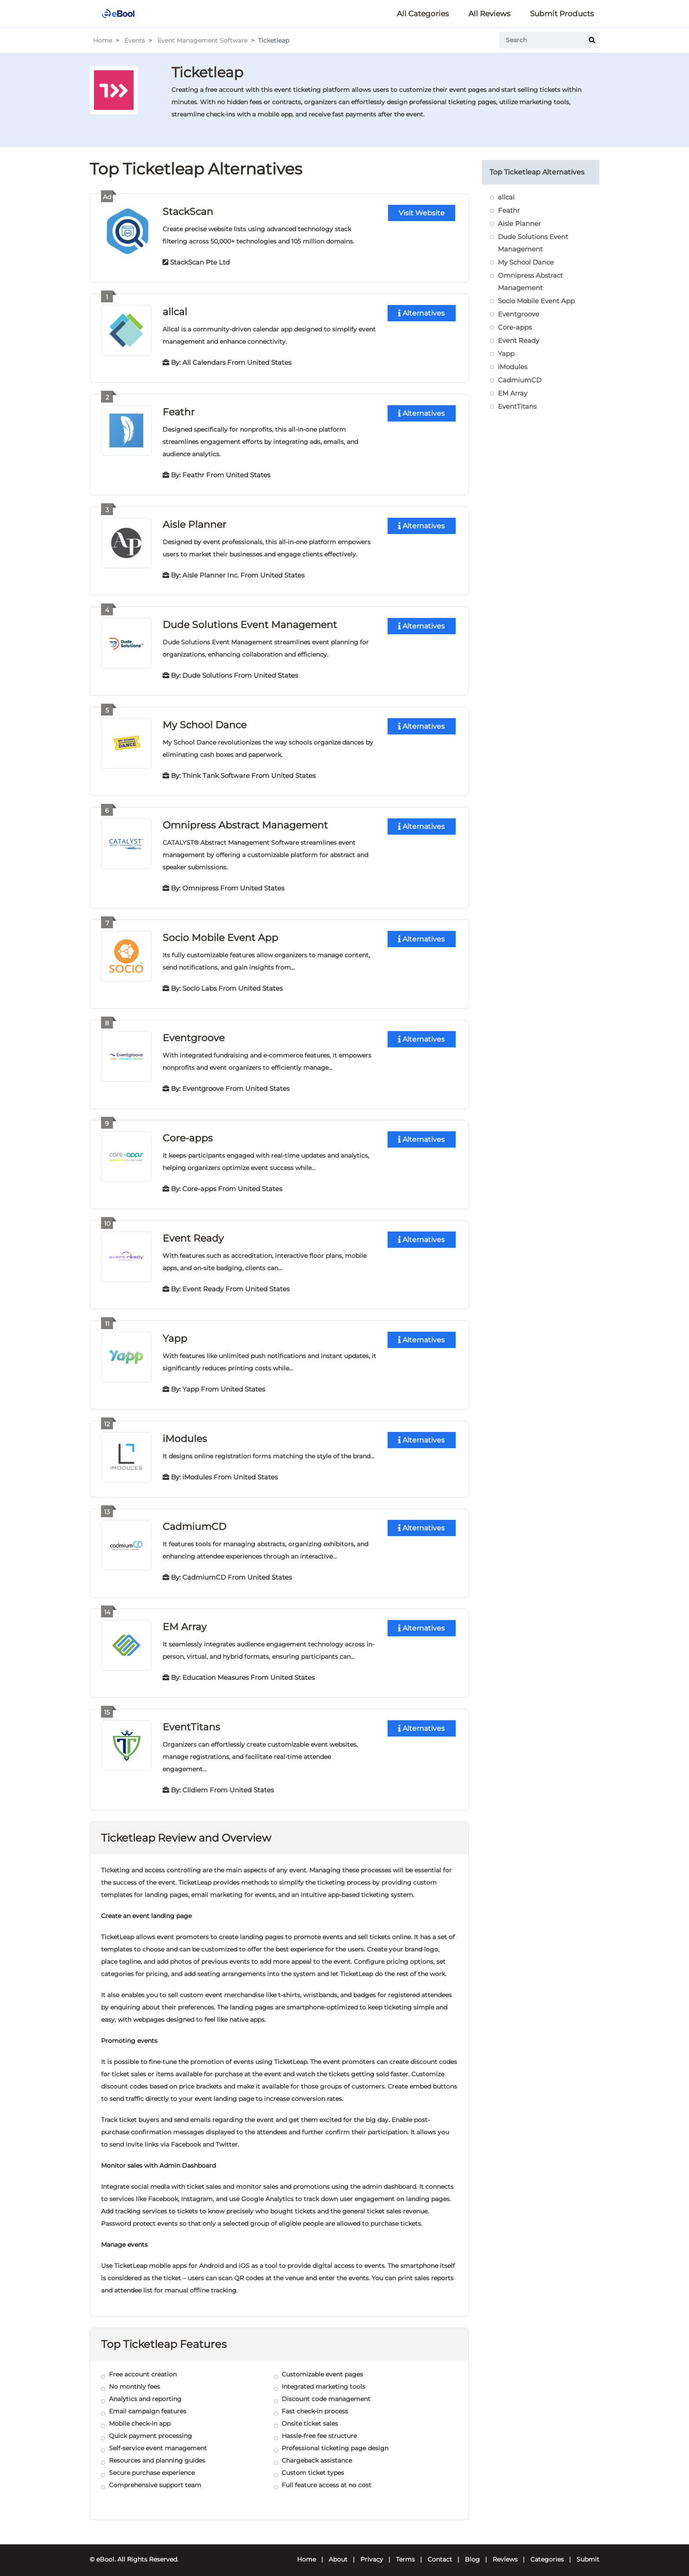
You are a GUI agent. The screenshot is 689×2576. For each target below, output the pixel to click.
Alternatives (421, 313)
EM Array (185, 1620)
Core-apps (187, 1134)
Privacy (371, 2552)
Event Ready (193, 1233)
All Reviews (489, 13)
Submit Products (562, 13)
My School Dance (205, 722)
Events (134, 40)
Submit (588, 2552)
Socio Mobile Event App (220, 934)
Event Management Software (202, 40)
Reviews (505, 2552)
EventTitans (191, 1720)
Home (102, 40)
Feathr (179, 411)
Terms (405, 2552)
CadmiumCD (194, 1520)
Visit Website (422, 213)
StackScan (188, 211)
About (338, 2552)
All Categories (423, 13)
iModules (185, 1433)
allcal (175, 311)
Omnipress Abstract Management (245, 822)
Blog (472, 2552)
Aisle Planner (194, 523)
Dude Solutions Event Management (250, 623)
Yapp (175, 1333)
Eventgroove (194, 1034)
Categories (547, 2552)
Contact (440, 2552)
